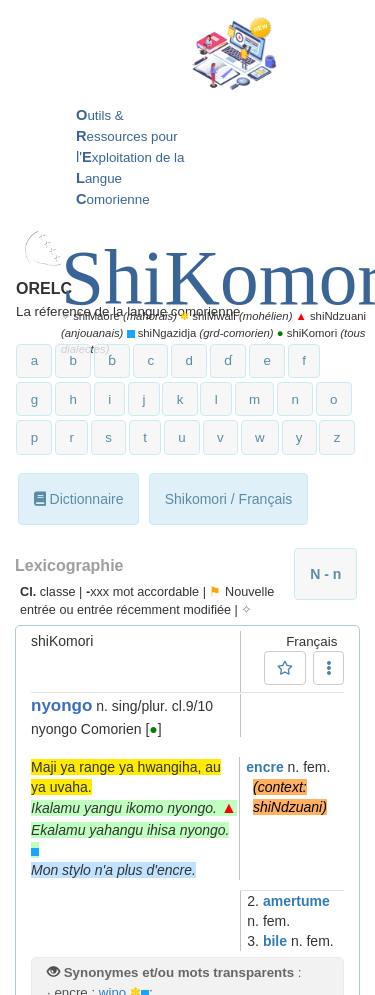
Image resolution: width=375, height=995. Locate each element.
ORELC (44, 288)
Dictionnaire (79, 499)
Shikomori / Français (229, 499)
